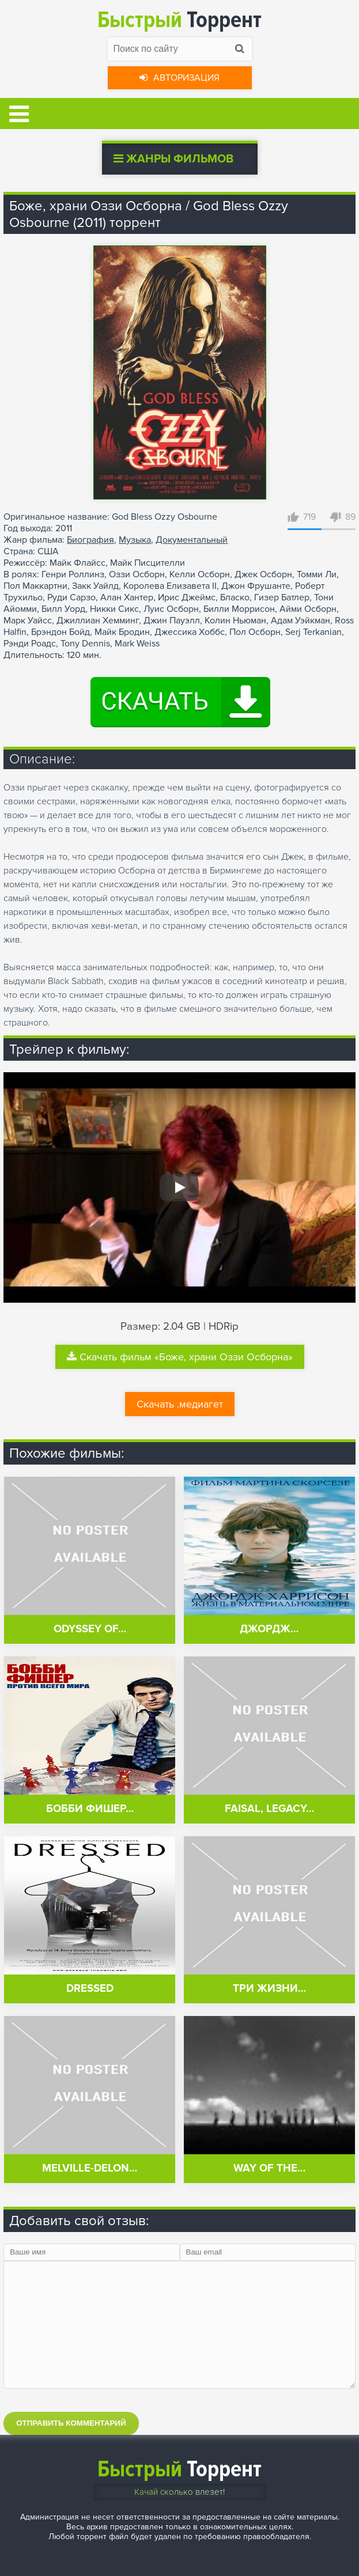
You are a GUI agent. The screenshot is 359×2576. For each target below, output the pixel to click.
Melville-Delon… (89, 2168)
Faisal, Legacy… (269, 1808)
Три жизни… (269, 1988)
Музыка (135, 540)
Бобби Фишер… (90, 1808)
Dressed (90, 1988)
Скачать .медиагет (180, 1404)
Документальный (192, 540)
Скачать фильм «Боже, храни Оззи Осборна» (180, 1357)
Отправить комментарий (71, 2423)
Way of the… (269, 2168)
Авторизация (179, 78)
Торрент (179, 20)
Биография (90, 540)
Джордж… (269, 1629)
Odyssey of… (90, 1629)
